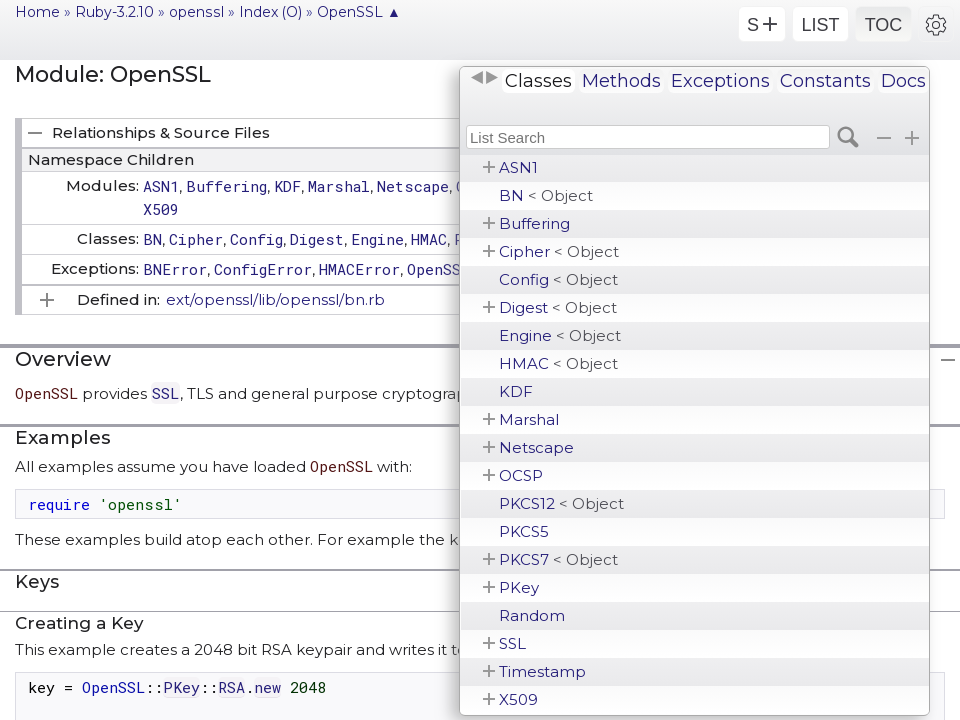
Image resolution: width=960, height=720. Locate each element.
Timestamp (542, 671)
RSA (231, 687)
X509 (518, 699)
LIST (820, 25)
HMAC (558, 363)
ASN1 (518, 167)
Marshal (529, 419)
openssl (196, 12)
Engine (560, 335)
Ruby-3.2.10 (114, 12)
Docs (903, 81)
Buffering (534, 223)
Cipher (559, 251)
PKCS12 (561, 503)
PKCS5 (524, 531)
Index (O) (270, 12)
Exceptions (720, 81)
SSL (512, 643)
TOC (884, 25)
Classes (538, 81)
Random (532, 615)
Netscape (536, 447)
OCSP (521, 475)
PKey (519, 587)
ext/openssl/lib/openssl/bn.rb (275, 299)
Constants (825, 81)
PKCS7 (558, 559)
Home (37, 12)
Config (558, 279)
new (267, 687)
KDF (516, 391)
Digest (558, 307)
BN (546, 195)
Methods (621, 81)
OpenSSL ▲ (359, 12)
